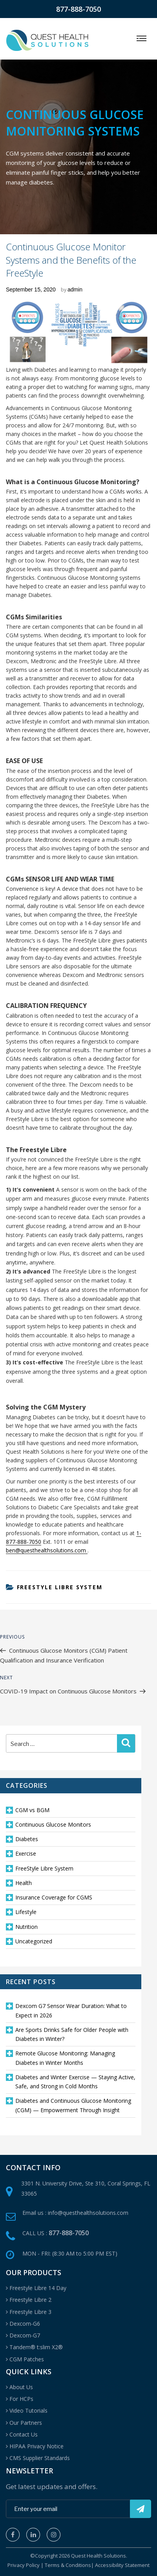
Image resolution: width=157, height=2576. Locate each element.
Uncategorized (33, 1941)
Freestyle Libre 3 (30, 2312)
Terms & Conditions (68, 2565)
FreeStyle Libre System (60, 1587)
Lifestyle (26, 1912)
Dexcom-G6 (24, 2323)
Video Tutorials (28, 2410)
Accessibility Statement (122, 2565)
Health (23, 1883)
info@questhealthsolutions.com (88, 2212)
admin (75, 289)
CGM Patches (26, 2359)
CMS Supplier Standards (39, 2458)
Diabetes (26, 1839)
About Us (21, 2387)
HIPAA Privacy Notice (36, 2446)
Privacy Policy (23, 2565)
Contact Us (23, 2434)
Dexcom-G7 (24, 2335)
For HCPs (21, 2398)
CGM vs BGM (32, 1810)
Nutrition (26, 1926)
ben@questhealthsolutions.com (47, 1550)
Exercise (25, 1853)
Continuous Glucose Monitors (53, 1824)
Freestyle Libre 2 (30, 2299)
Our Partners (25, 2422)
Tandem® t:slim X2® (36, 2347)
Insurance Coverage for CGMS (53, 1897)
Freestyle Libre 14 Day (37, 2288)
